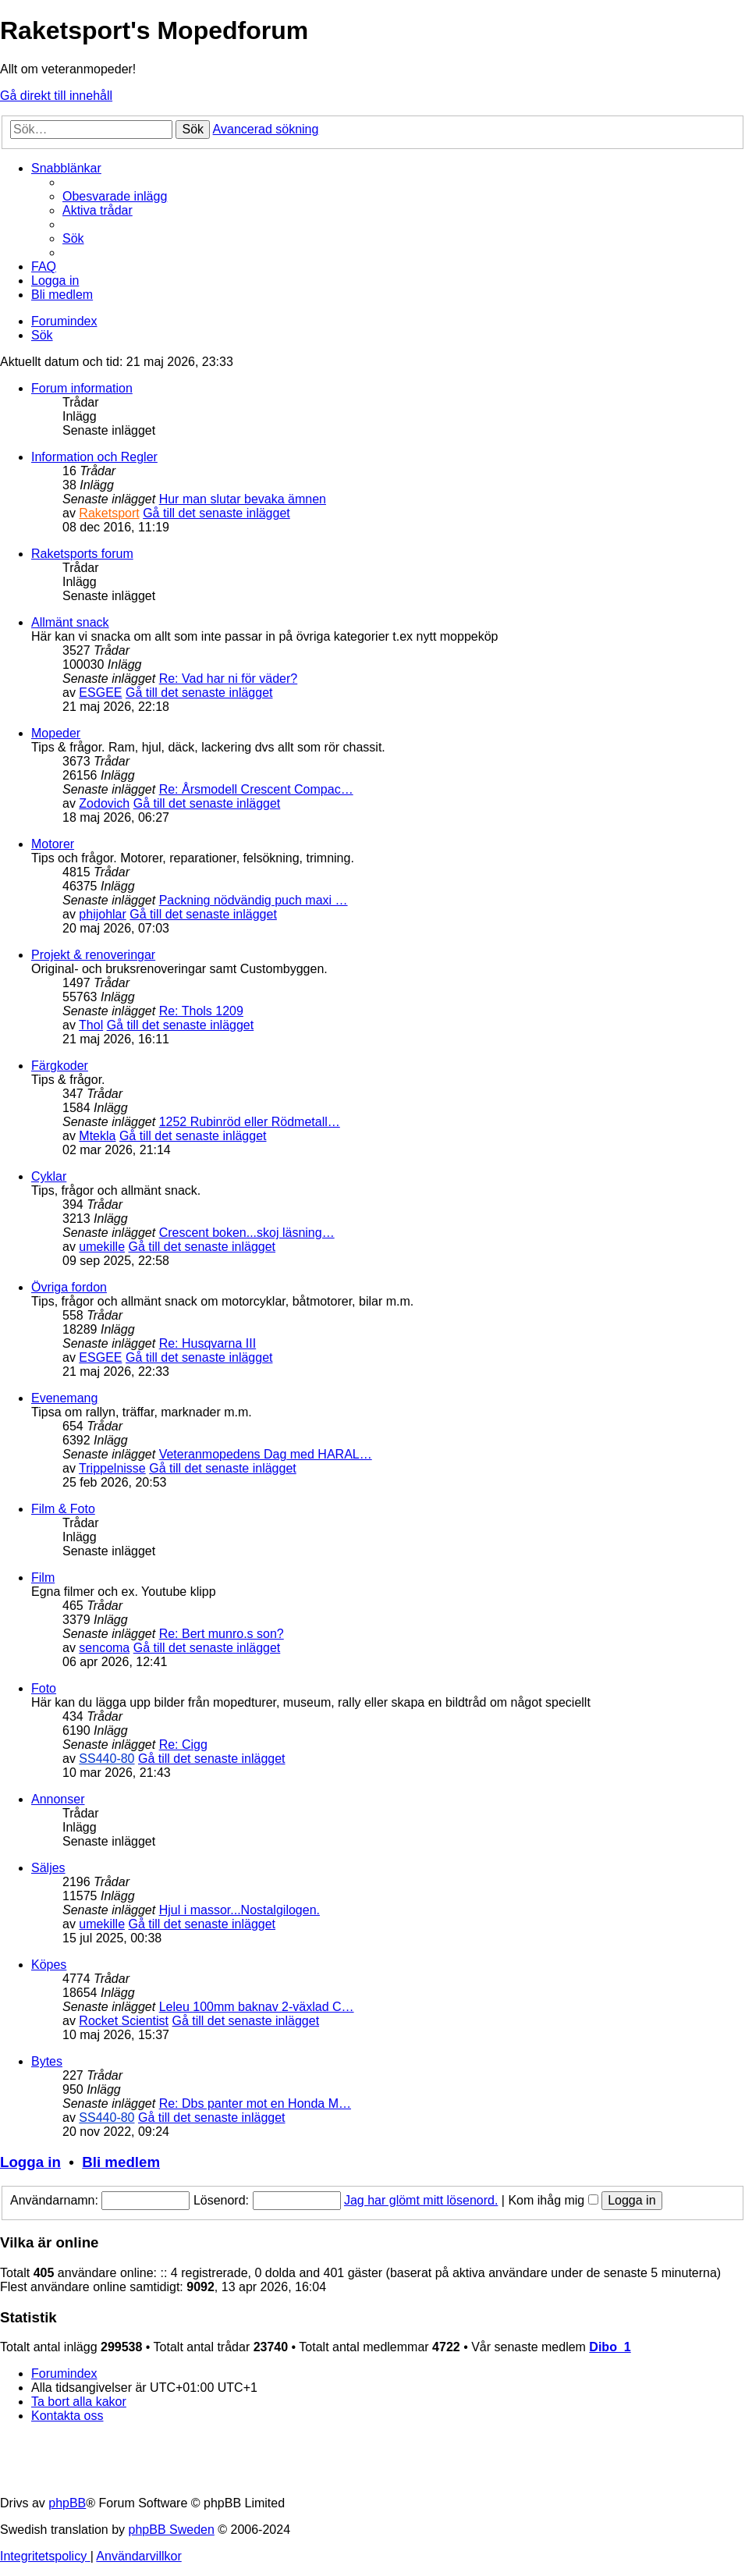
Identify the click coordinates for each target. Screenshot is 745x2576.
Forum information (82, 388)
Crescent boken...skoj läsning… (247, 1232)
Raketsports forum (82, 553)
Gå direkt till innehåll (56, 95)
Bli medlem (121, 2162)
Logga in (30, 2162)
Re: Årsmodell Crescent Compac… (256, 789)
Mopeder (55, 733)
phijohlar (102, 914)
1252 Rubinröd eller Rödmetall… (249, 1121)
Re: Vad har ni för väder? (228, 678)
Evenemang (64, 1398)
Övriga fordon (69, 1287)
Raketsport (109, 513)
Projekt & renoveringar (93, 954)
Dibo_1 (609, 2347)
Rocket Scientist (124, 2020)
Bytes (46, 2061)
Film (43, 1577)
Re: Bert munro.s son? (221, 1633)
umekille (102, 1246)
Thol (91, 1025)
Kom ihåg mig (553, 2200)
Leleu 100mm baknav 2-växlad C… (256, 2006)
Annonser (58, 1799)
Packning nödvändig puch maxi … (253, 900)
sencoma (104, 1647)
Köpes (48, 1964)
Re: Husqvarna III (208, 1343)
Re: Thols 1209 (201, 1011)
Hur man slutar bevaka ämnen (242, 499)
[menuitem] (114, 196)
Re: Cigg (183, 1744)
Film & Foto (63, 1508)
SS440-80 (106, 1758)
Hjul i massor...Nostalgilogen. (239, 1910)
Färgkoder (59, 1065)
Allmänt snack (70, 622)
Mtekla (97, 1135)
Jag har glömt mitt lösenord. (421, 2200)
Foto (43, 1688)
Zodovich (104, 803)
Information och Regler (94, 457)
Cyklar (48, 1176)
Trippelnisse (112, 1468)
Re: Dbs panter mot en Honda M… (255, 2103)
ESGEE (100, 692)
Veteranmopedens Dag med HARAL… (265, 1454)
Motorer (52, 844)
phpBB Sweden (172, 2529)
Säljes (48, 1867)
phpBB (67, 2503)
